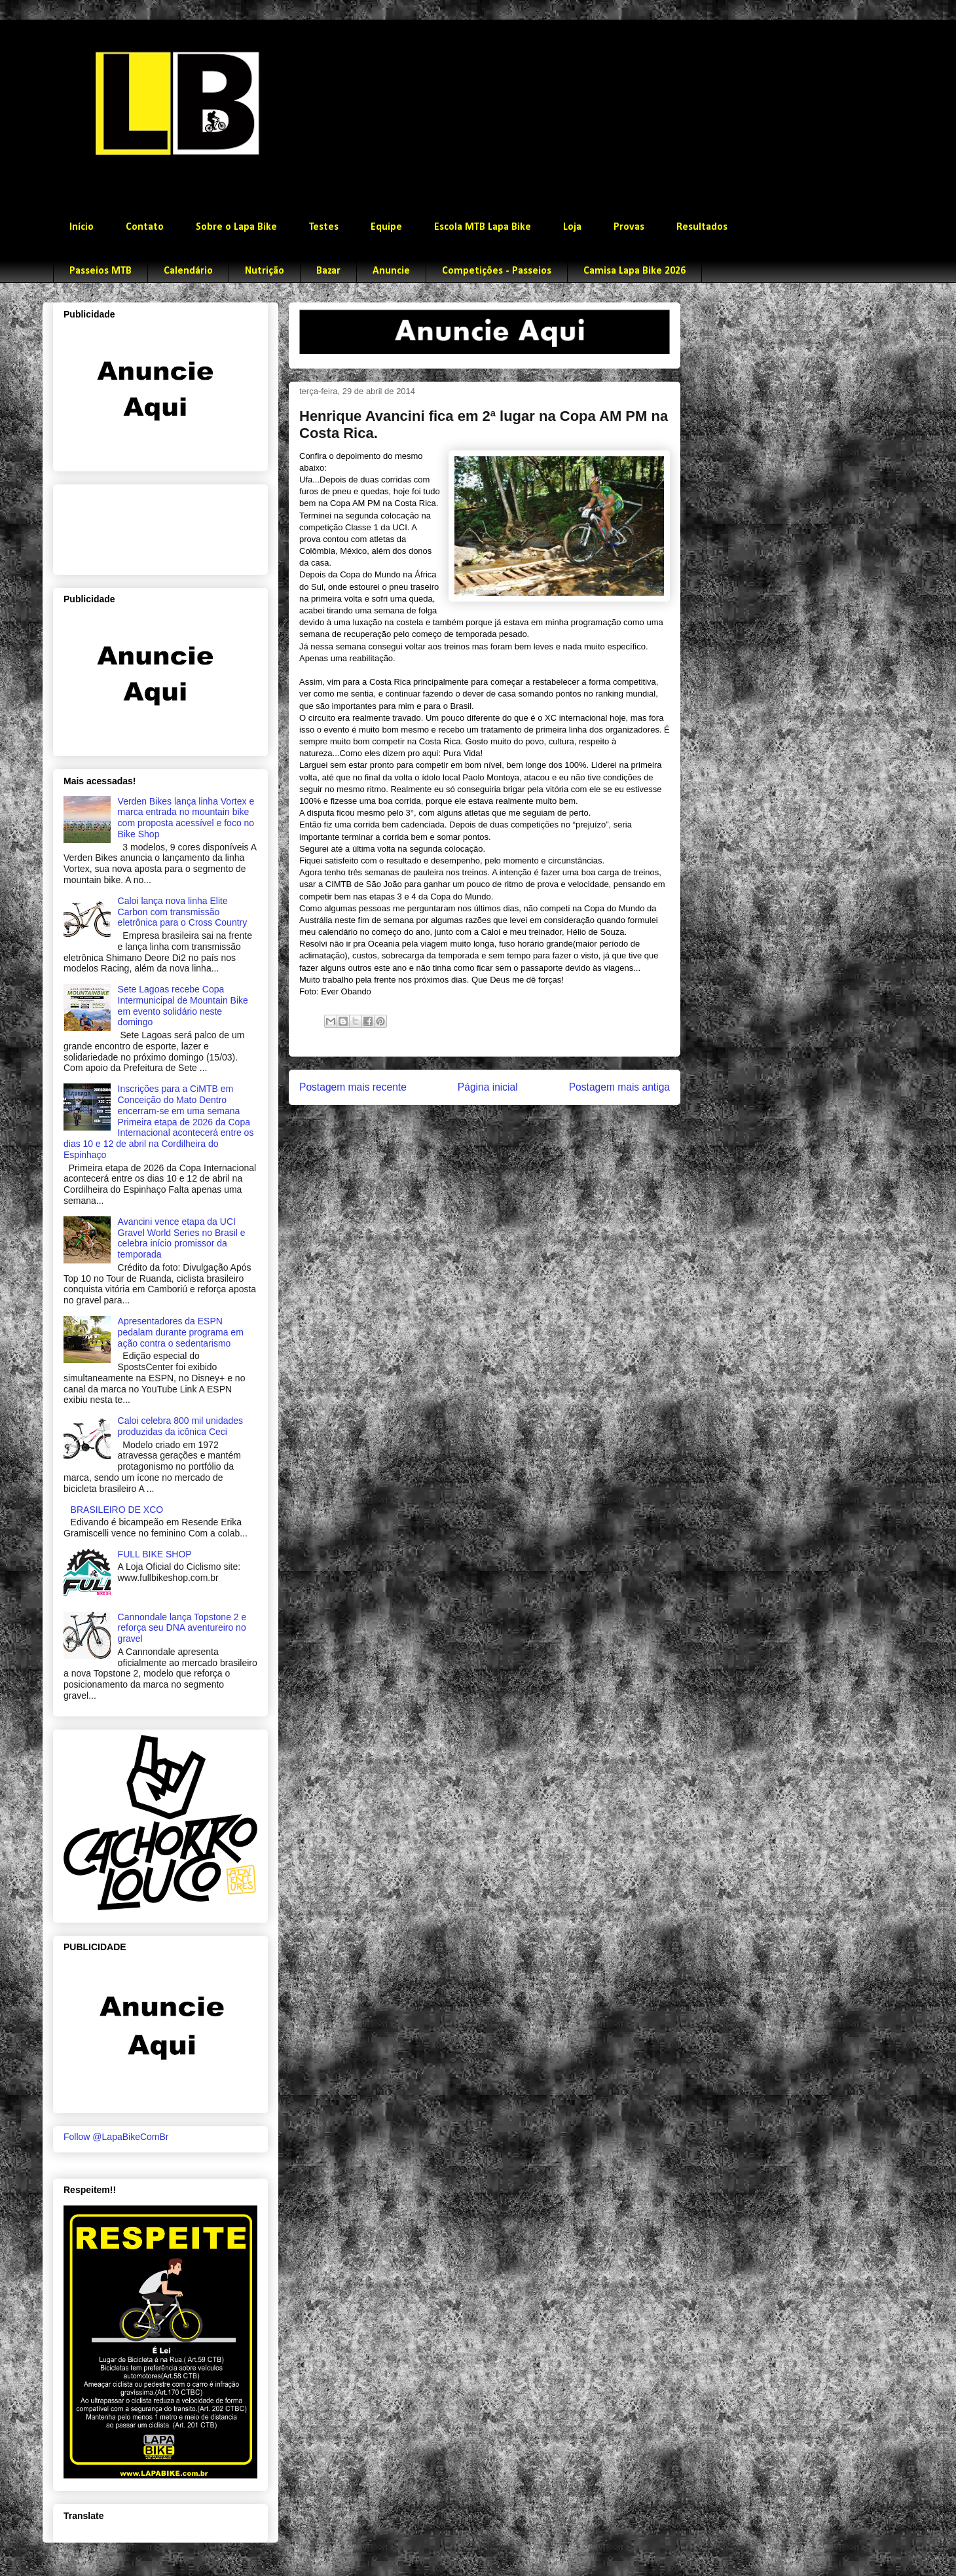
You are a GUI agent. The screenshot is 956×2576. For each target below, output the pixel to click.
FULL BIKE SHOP (155, 1554)
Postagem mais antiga (619, 1087)
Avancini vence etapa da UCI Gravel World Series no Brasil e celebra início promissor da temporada (182, 1238)
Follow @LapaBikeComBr (116, 2137)
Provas (629, 227)
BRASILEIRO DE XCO (117, 1509)
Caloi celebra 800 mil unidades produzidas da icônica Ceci (180, 1426)
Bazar (328, 271)
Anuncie (391, 271)
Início (81, 227)
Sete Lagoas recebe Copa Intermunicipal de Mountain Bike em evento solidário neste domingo (183, 1005)
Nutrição (264, 271)
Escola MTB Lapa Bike (482, 227)
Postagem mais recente (353, 1087)
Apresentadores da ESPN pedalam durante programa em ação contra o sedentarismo (181, 1332)
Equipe (386, 227)
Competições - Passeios (496, 271)
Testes (324, 227)
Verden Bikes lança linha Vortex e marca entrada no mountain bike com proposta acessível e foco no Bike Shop (186, 817)
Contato (145, 227)
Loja (572, 227)
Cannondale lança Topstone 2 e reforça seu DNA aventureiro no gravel (182, 1628)
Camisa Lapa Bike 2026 (634, 271)
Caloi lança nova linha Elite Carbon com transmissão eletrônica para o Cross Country (183, 912)
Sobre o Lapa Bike (236, 227)
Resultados (701, 227)
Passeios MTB (100, 271)
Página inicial (488, 1087)
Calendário (188, 271)
